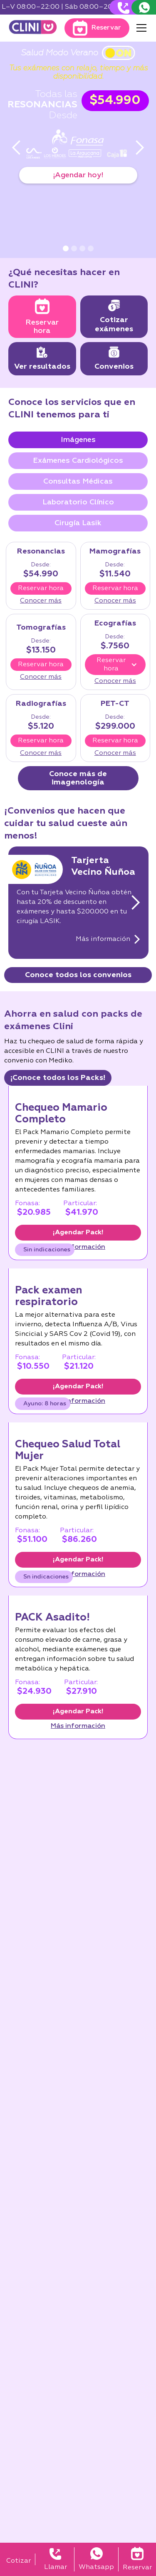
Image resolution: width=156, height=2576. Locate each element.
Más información (78, 1247)
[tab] (78, 440)
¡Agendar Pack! (78, 1232)
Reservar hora (41, 588)
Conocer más (41, 601)
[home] (33, 28)
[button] (139, 28)
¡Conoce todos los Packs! (57, 1078)
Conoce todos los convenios (78, 975)
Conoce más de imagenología (78, 778)
